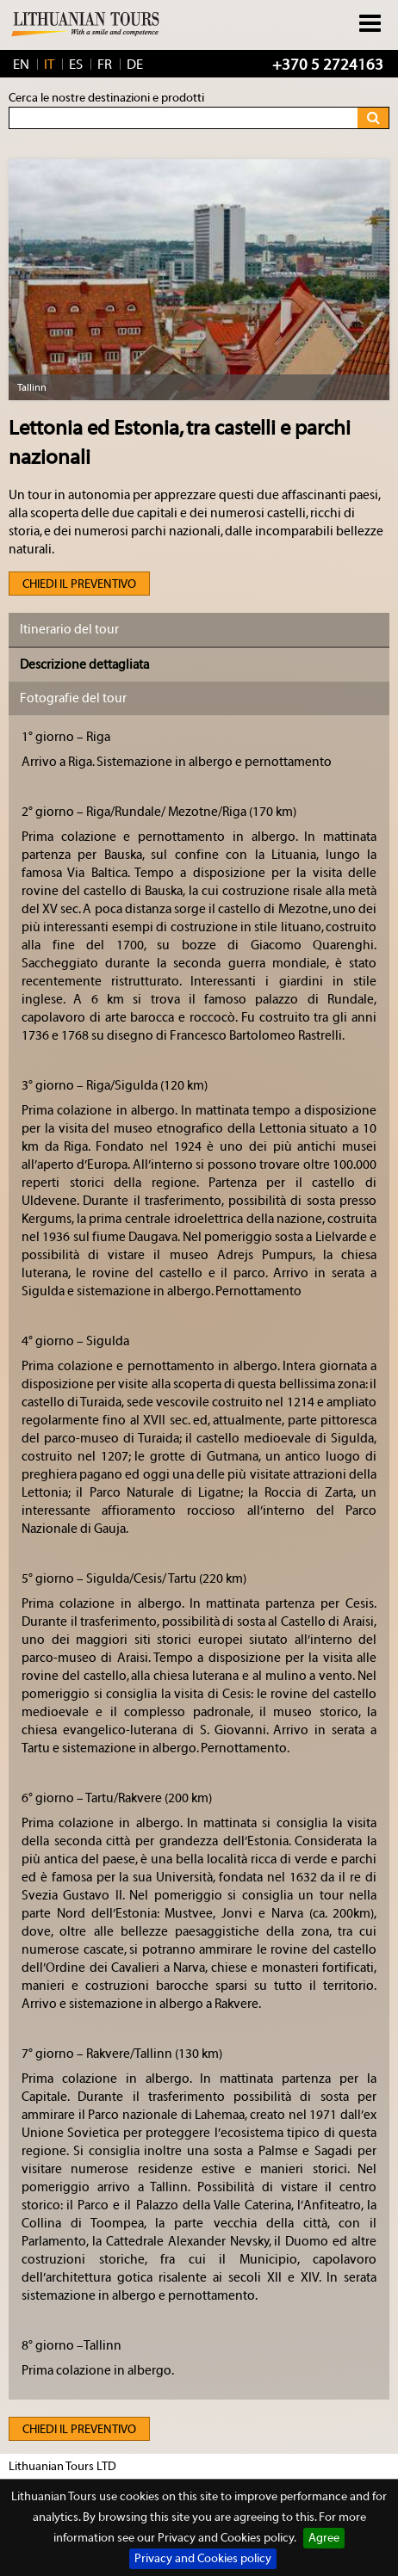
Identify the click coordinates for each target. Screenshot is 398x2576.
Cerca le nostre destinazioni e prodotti (106, 98)
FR (104, 64)
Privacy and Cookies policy (202, 2559)
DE (135, 64)
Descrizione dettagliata (84, 665)
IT (49, 64)
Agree (323, 2538)
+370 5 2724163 (327, 65)
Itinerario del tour (69, 629)
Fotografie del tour (73, 698)
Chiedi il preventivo (79, 584)
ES (76, 64)
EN (21, 64)
